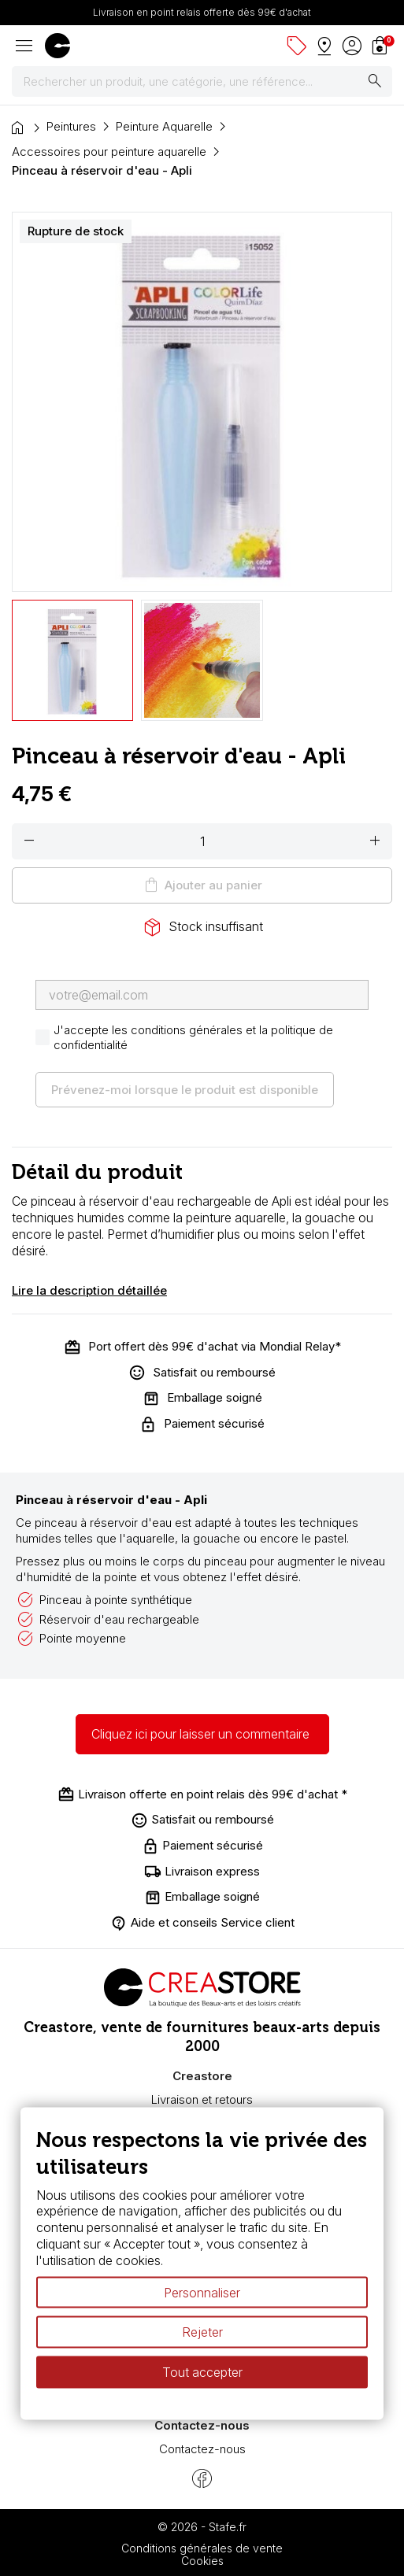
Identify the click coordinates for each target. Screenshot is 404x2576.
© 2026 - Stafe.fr (202, 2526)
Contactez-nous (202, 2448)
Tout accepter (202, 2372)
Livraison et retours (202, 2099)
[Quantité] (202, 841)
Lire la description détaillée (89, 1290)
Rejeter (202, 2332)
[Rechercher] (202, 82)
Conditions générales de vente (202, 2548)
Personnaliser (202, 2292)
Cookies (202, 2560)
